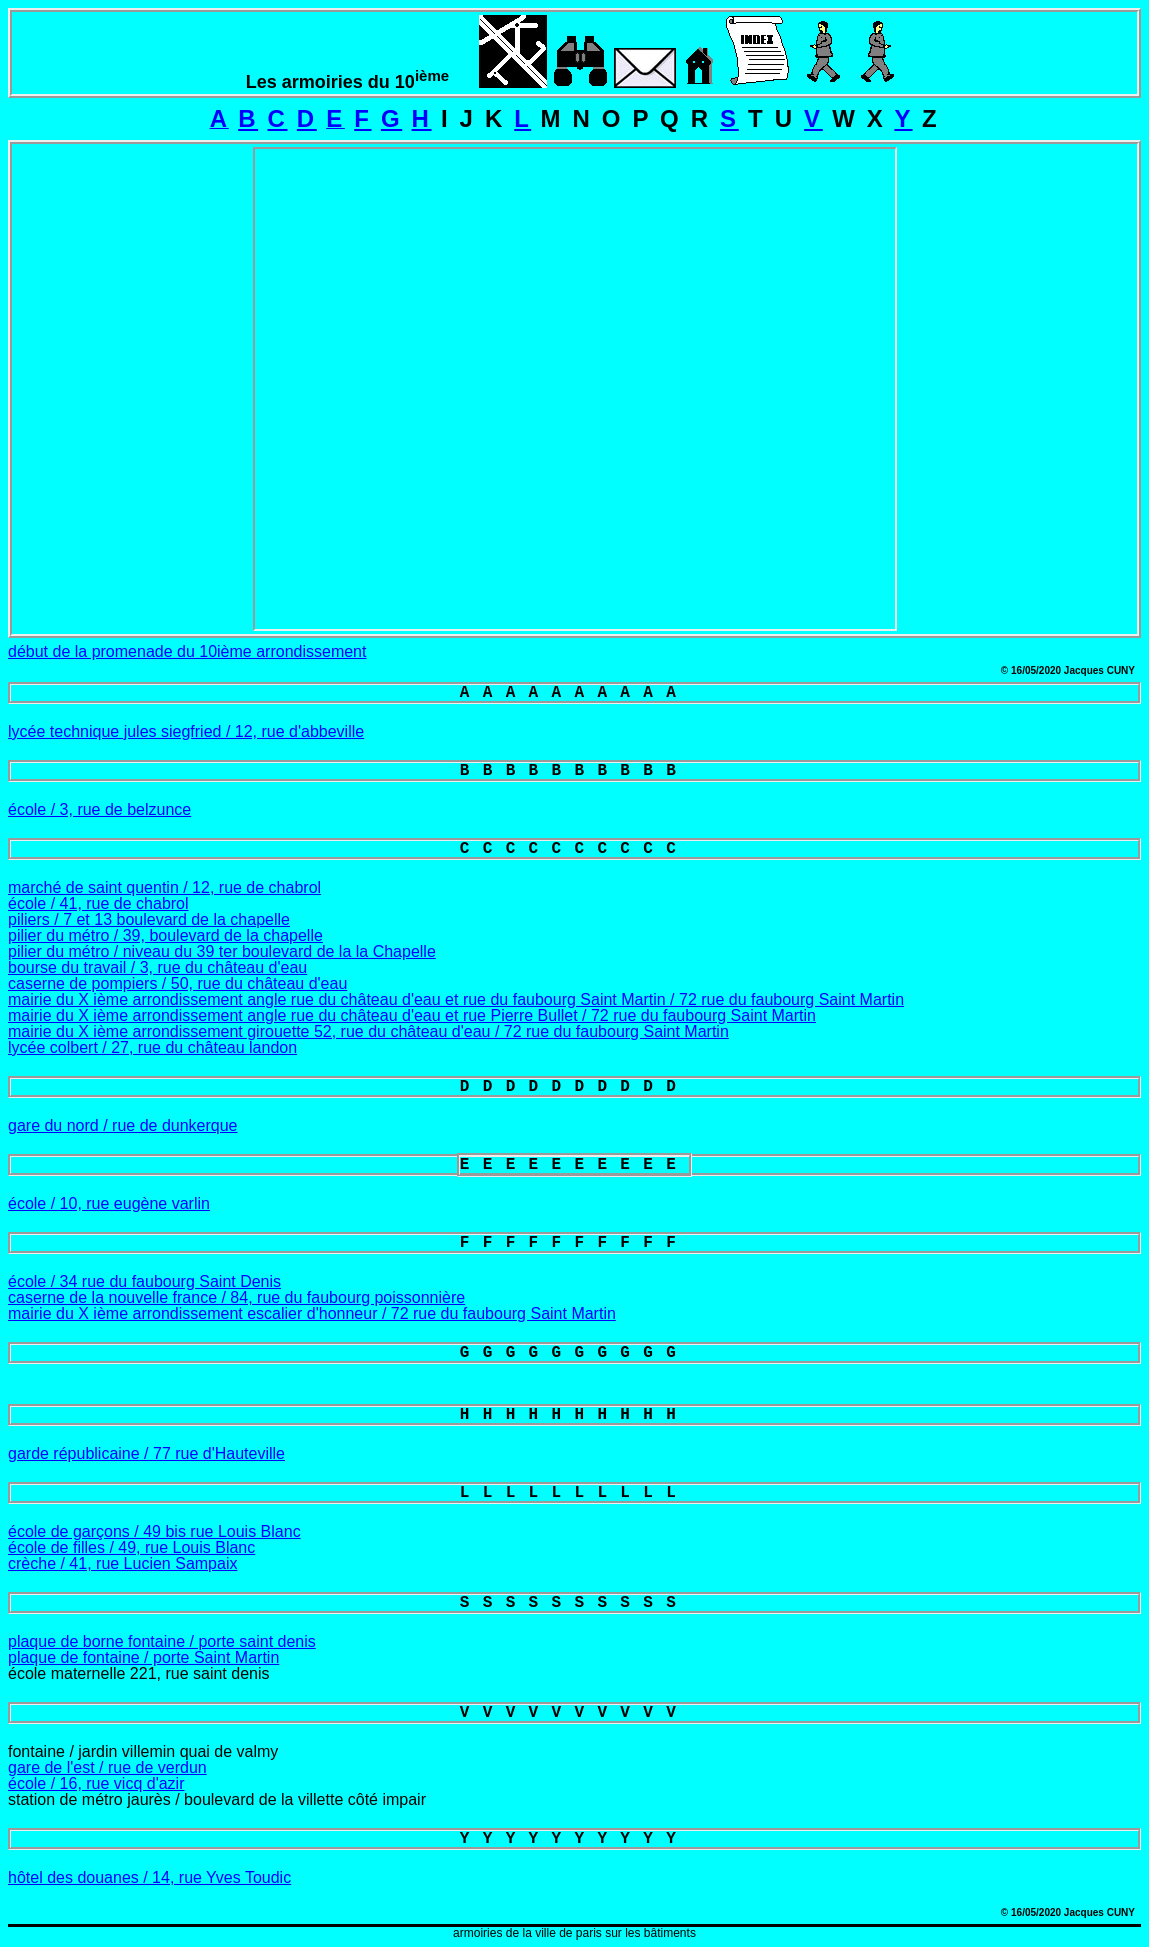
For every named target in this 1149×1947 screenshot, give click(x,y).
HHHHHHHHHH (574, 1415)
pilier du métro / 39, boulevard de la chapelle (165, 935)
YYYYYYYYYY (574, 1839)
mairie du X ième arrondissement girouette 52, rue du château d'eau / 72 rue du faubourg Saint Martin (368, 1031)
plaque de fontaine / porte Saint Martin (143, 1657)
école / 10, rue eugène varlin (109, 1203)
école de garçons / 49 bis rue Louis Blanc (154, 1531)
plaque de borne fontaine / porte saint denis (162, 1641)
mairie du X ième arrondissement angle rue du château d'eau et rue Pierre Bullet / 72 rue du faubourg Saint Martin (412, 1015)
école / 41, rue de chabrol (98, 903)
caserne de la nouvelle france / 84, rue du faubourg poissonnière (236, 1297)
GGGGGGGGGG (574, 1353)
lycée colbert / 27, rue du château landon (152, 1047)
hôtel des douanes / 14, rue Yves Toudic (149, 1877)
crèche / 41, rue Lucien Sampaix (122, 1563)
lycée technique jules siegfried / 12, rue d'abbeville (186, 731)
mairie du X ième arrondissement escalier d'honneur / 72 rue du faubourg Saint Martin (312, 1313)
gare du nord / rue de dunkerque (123, 1125)
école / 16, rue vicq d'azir (96, 1783)
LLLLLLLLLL (574, 1493)
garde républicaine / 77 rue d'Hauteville (146, 1453)
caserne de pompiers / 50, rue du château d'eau (177, 983)
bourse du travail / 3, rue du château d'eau (157, 967)
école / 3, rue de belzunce (99, 809)
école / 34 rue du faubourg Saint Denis (144, 1281)
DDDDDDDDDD (574, 1087)
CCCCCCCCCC (574, 849)
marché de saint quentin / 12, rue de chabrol (164, 887)
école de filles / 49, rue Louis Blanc (131, 1547)
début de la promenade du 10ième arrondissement (187, 651)
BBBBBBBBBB (574, 771)
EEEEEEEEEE (574, 1165)
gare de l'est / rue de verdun (107, 1767)
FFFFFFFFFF (574, 1243)
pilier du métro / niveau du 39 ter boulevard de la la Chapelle (222, 951)
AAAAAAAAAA (574, 693)
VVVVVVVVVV (574, 1713)
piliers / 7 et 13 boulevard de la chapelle (149, 919)
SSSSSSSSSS (574, 1603)
